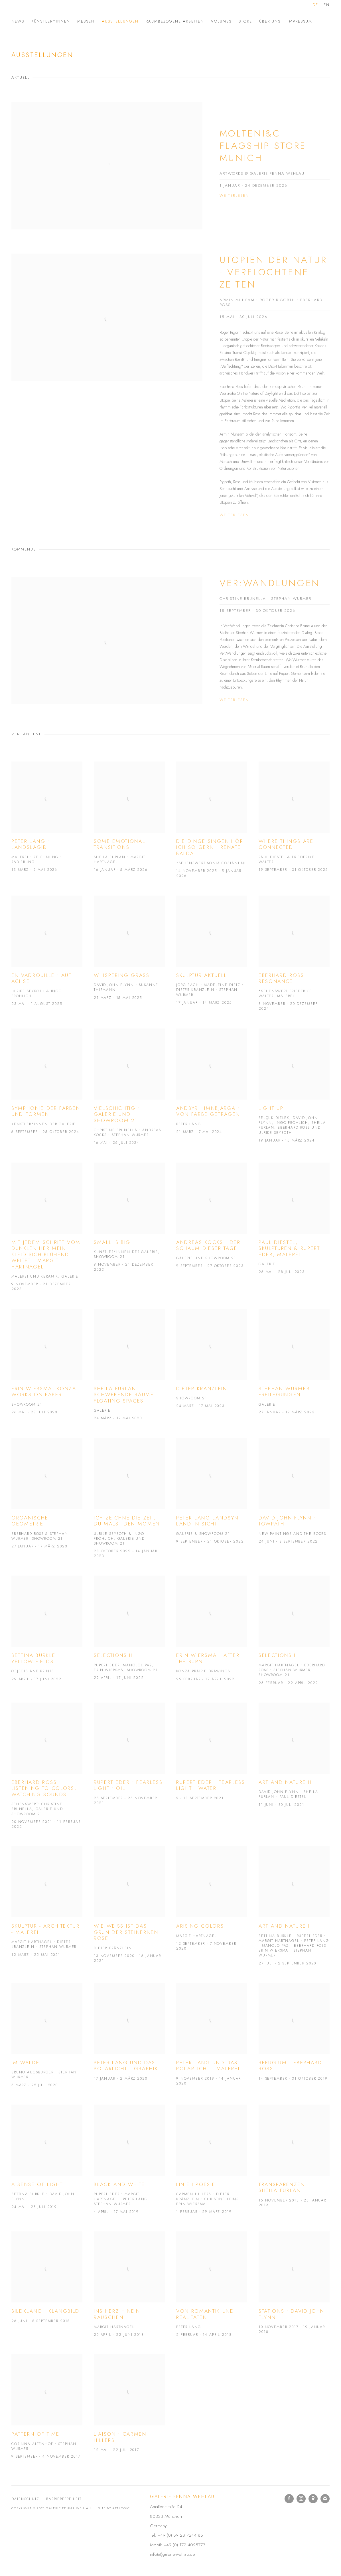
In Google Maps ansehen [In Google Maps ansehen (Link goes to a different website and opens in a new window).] (313, 2498)
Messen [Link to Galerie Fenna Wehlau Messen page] (86, 21)
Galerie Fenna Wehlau (57, 12)
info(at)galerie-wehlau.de (172, 2554)
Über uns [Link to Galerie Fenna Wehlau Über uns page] (270, 21)
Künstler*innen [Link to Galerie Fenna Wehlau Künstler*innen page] (50, 21)
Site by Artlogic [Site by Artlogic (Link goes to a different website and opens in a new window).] (114, 2508)
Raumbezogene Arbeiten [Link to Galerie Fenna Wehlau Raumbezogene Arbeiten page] (175, 21)
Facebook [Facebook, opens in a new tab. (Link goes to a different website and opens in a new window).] (289, 2498)
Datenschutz (25, 2498)
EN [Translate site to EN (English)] (327, 4)
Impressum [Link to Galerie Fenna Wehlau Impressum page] (300, 21)
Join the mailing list (325, 2498)
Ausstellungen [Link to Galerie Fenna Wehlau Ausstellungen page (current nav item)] (120, 21)
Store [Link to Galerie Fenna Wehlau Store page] (245, 21)
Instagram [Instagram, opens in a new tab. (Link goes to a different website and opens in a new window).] (301, 2498)
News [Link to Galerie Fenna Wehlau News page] (17, 21)
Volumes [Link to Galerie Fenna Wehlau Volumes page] (221, 21)
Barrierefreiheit (63, 2498)
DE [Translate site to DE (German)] (315, 4)
